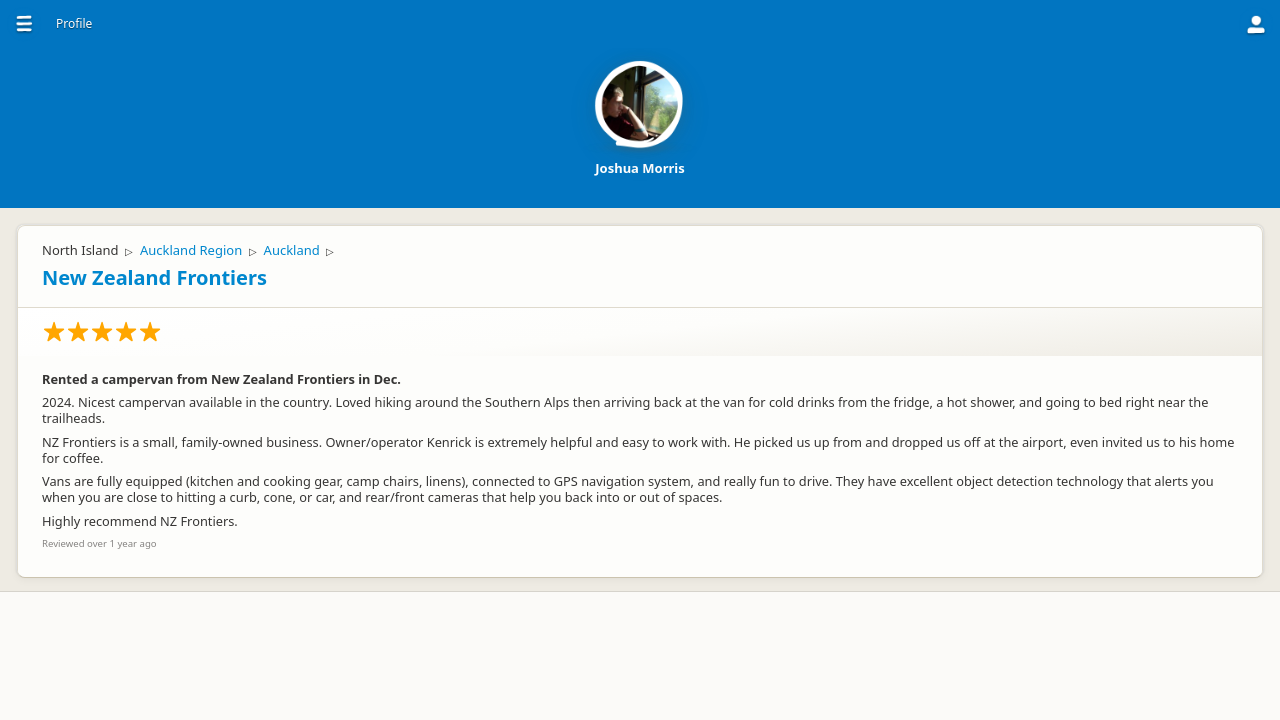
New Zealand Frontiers (154, 277)
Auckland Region (191, 250)
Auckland (292, 250)
